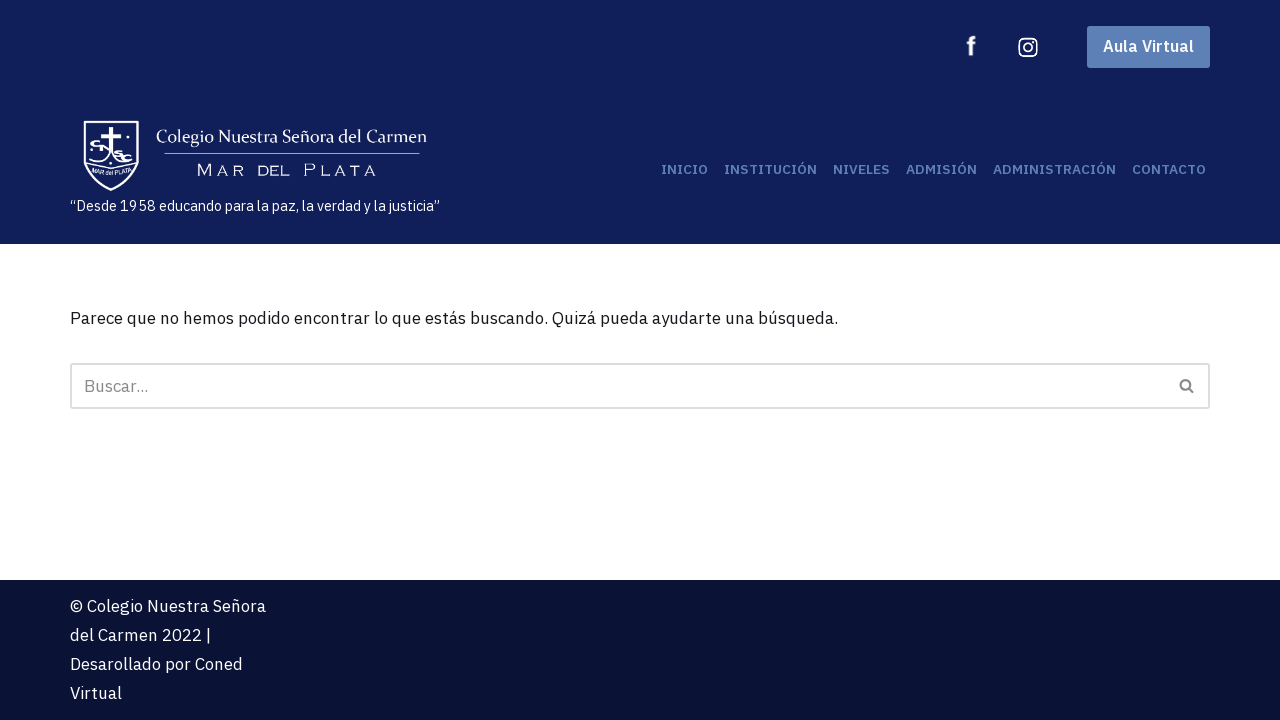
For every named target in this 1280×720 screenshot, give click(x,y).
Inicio (684, 169)
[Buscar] (617, 386)
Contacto (1169, 169)
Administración (1054, 169)
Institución (770, 169)
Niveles (861, 169)
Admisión (941, 169)
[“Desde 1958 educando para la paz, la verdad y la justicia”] (255, 168)
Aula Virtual (1148, 46)
